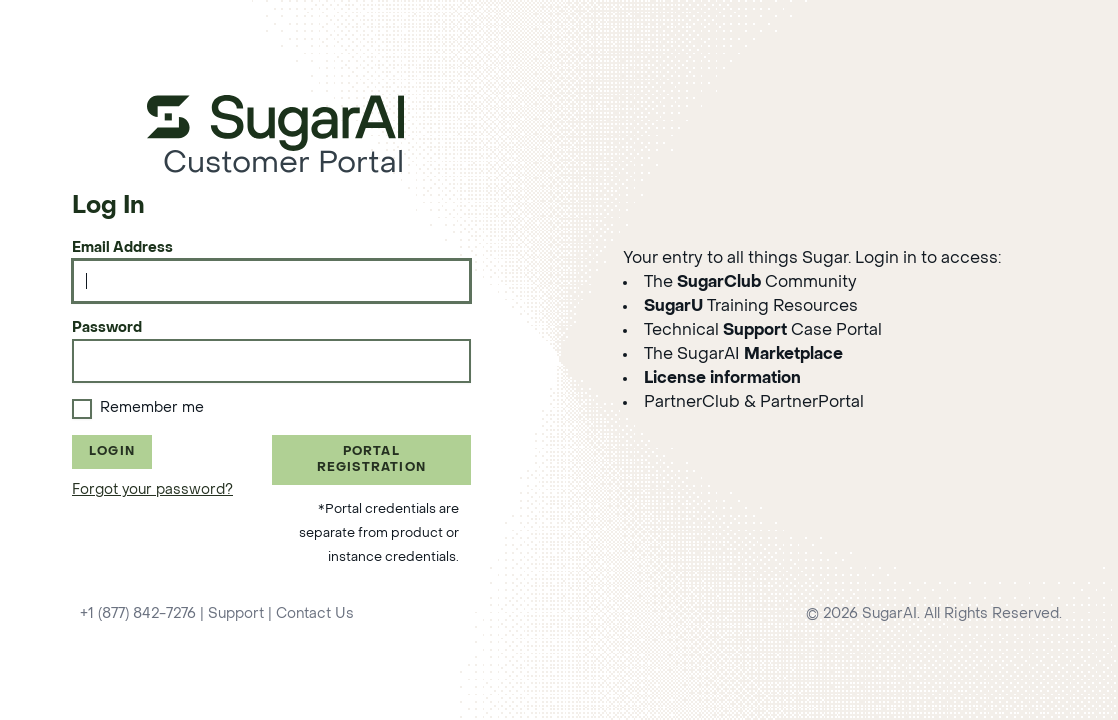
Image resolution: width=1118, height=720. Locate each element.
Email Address (122, 248)
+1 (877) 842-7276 (138, 614)
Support (236, 614)
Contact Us (315, 614)
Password (107, 328)
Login (112, 452)
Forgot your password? (152, 490)
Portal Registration (371, 460)
